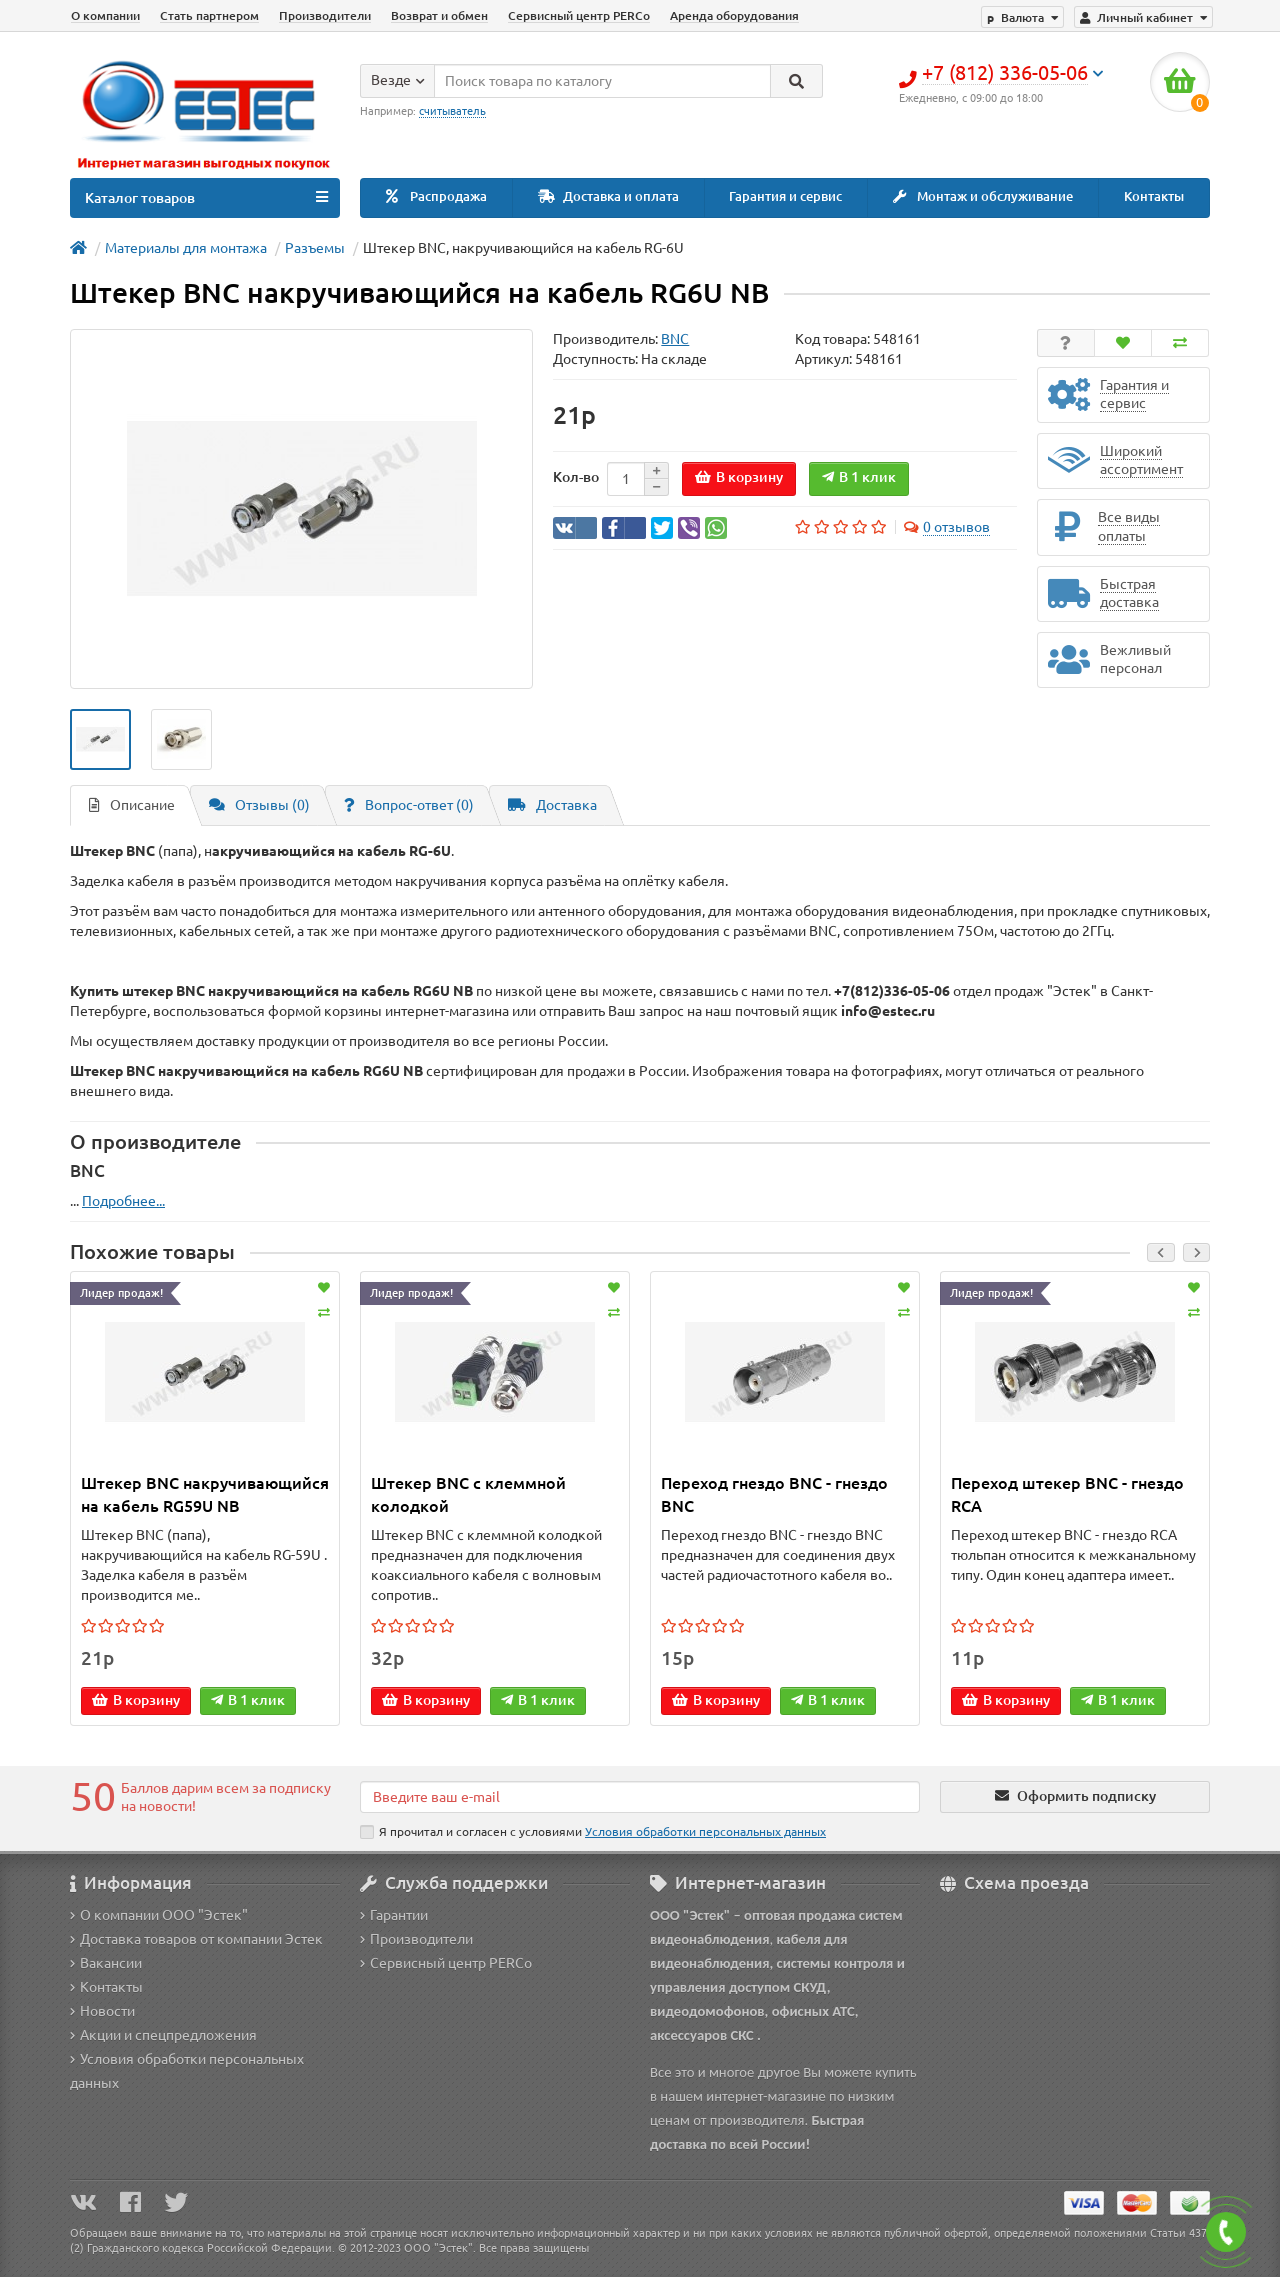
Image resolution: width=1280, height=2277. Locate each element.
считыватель (452, 111)
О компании (105, 15)
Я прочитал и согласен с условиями (593, 1832)
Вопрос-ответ (409, 805)
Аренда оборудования (734, 15)
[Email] (640, 1797)
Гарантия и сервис (785, 196)
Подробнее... (123, 1201)
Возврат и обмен (439, 15)
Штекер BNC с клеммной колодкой (468, 1494)
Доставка (552, 805)
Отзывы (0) (259, 805)
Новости (102, 2011)
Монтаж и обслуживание (983, 196)
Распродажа (436, 196)
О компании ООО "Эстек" (159, 1915)
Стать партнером (209, 15)
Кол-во (576, 477)
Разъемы (315, 248)
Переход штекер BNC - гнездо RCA (1067, 1494)
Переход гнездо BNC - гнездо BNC (774, 1494)
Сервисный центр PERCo (579, 15)
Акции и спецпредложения (163, 2035)
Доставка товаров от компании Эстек (196, 1939)
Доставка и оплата (608, 196)
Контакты (1154, 196)
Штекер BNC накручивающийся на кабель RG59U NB (205, 1494)
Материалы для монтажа (186, 248)
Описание (132, 805)
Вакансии (106, 1963)
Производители (325, 15)
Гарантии (394, 1915)
